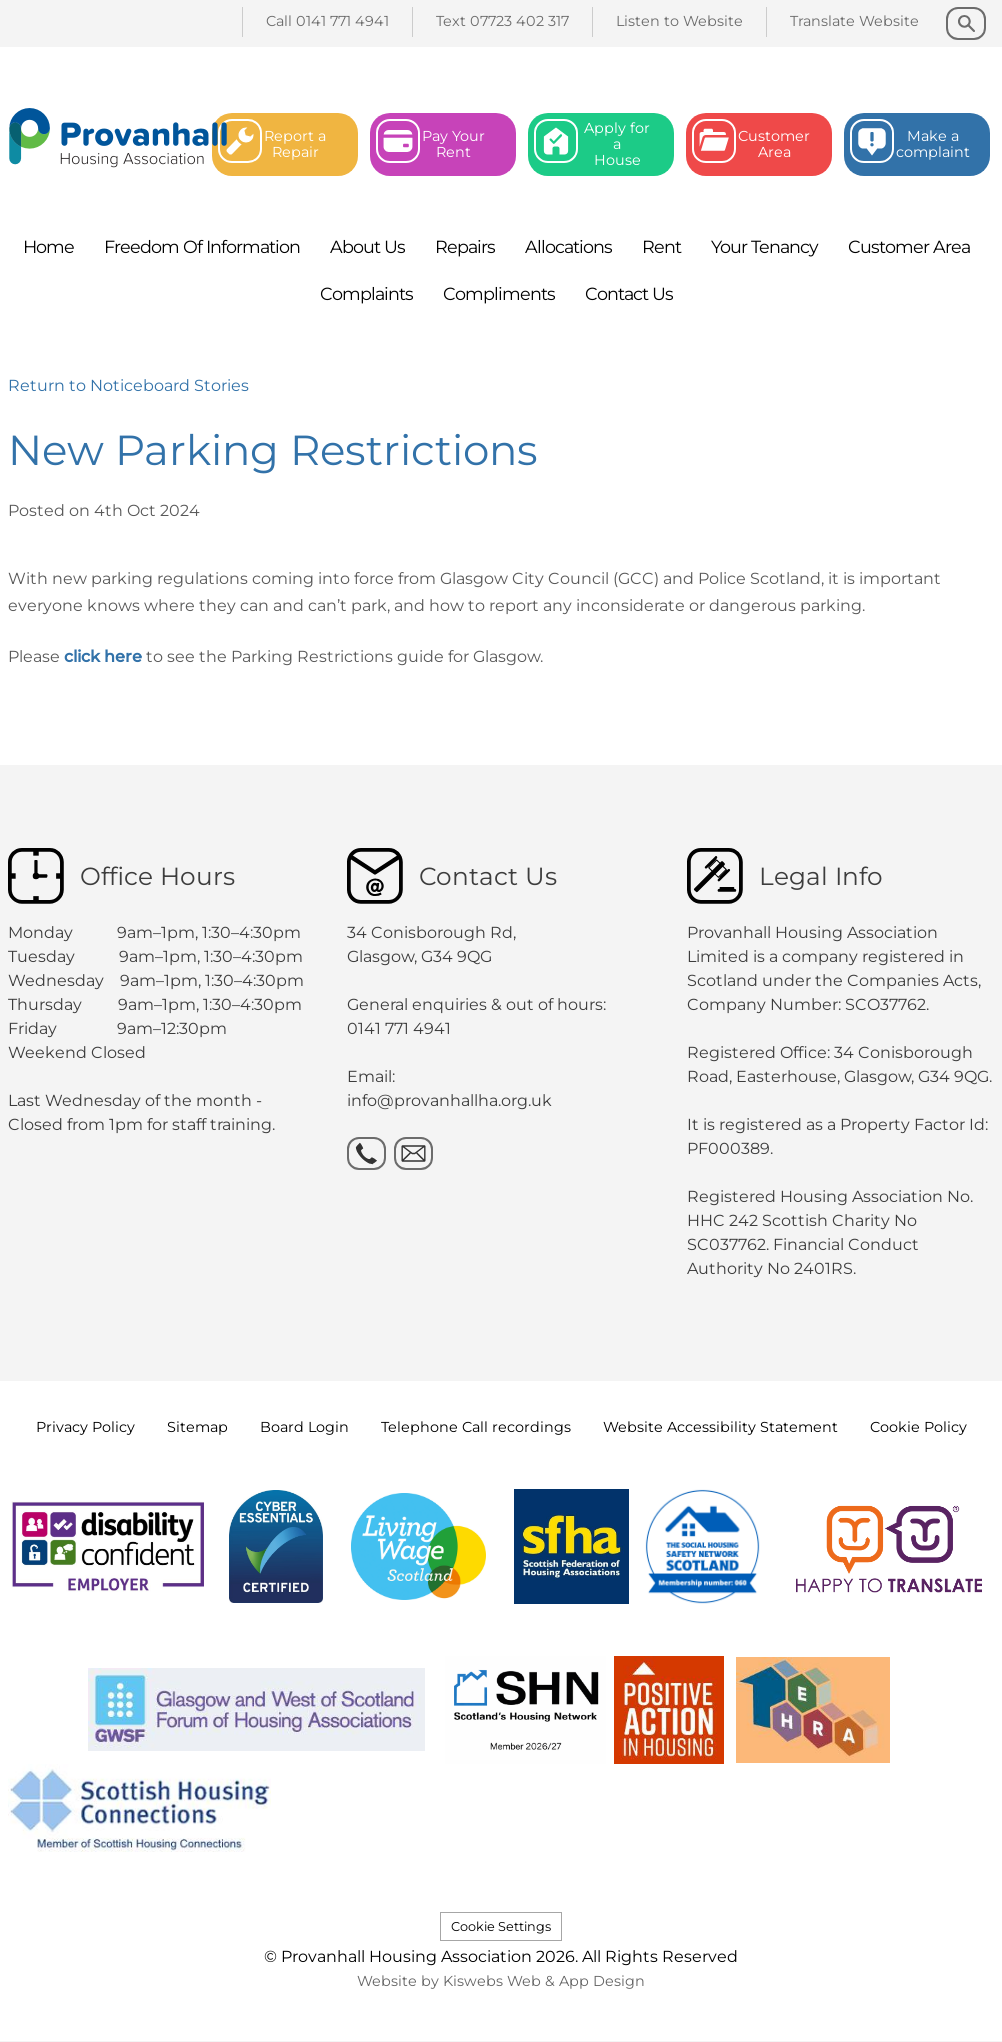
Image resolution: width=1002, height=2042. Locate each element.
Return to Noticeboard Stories (128, 385)
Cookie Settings (501, 1926)
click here (101, 656)
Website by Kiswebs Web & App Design (501, 1981)
